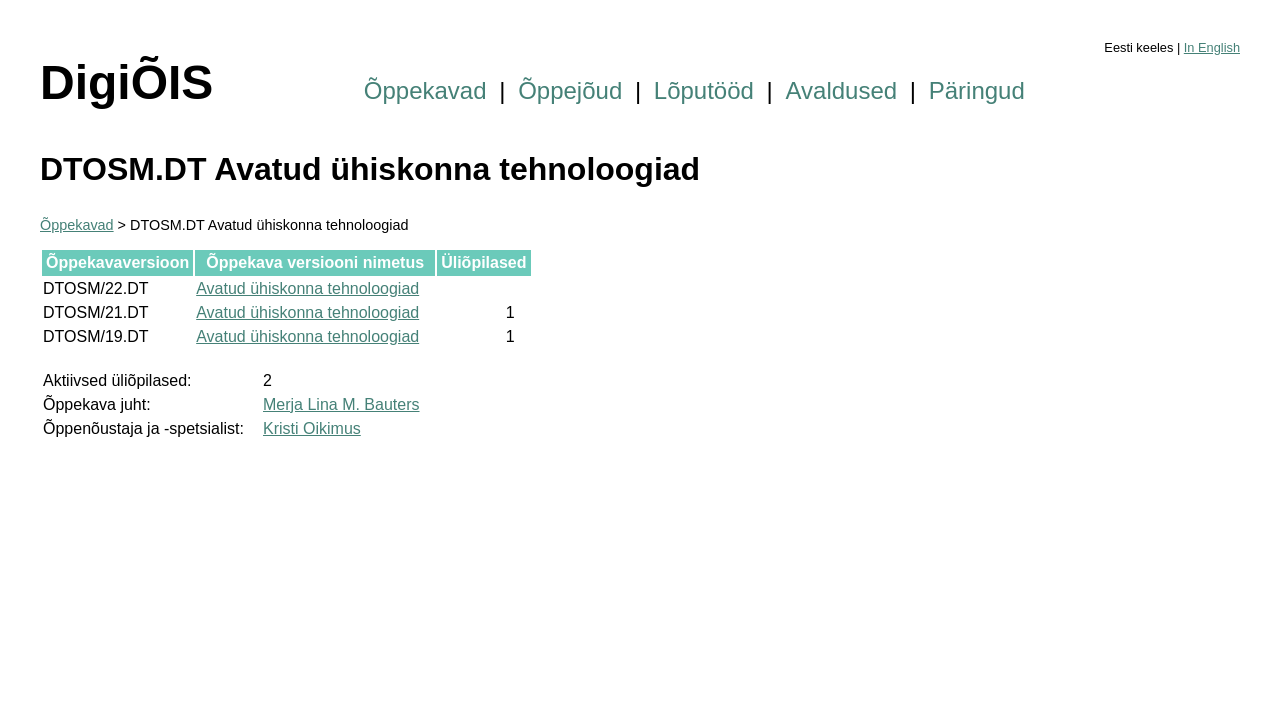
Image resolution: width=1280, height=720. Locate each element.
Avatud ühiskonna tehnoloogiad (307, 288)
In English (1212, 47)
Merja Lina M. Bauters (341, 404)
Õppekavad (425, 90)
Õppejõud (570, 90)
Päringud (977, 90)
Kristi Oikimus (312, 428)
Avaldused (842, 90)
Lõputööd (704, 90)
